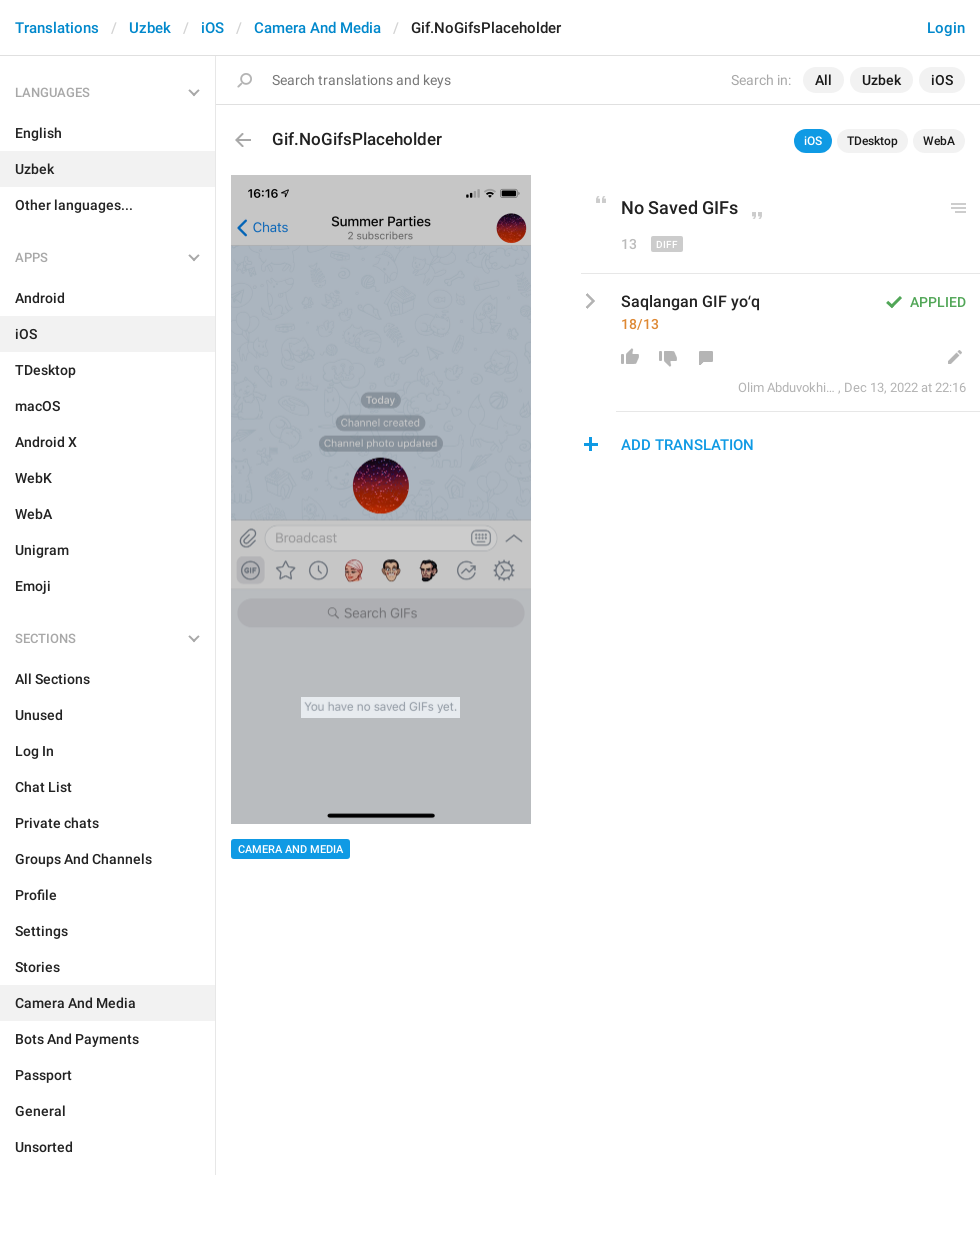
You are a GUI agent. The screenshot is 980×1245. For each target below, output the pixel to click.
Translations (57, 28)
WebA (939, 141)
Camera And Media (317, 28)
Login (946, 28)
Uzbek (150, 28)
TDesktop (872, 141)
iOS (212, 28)
